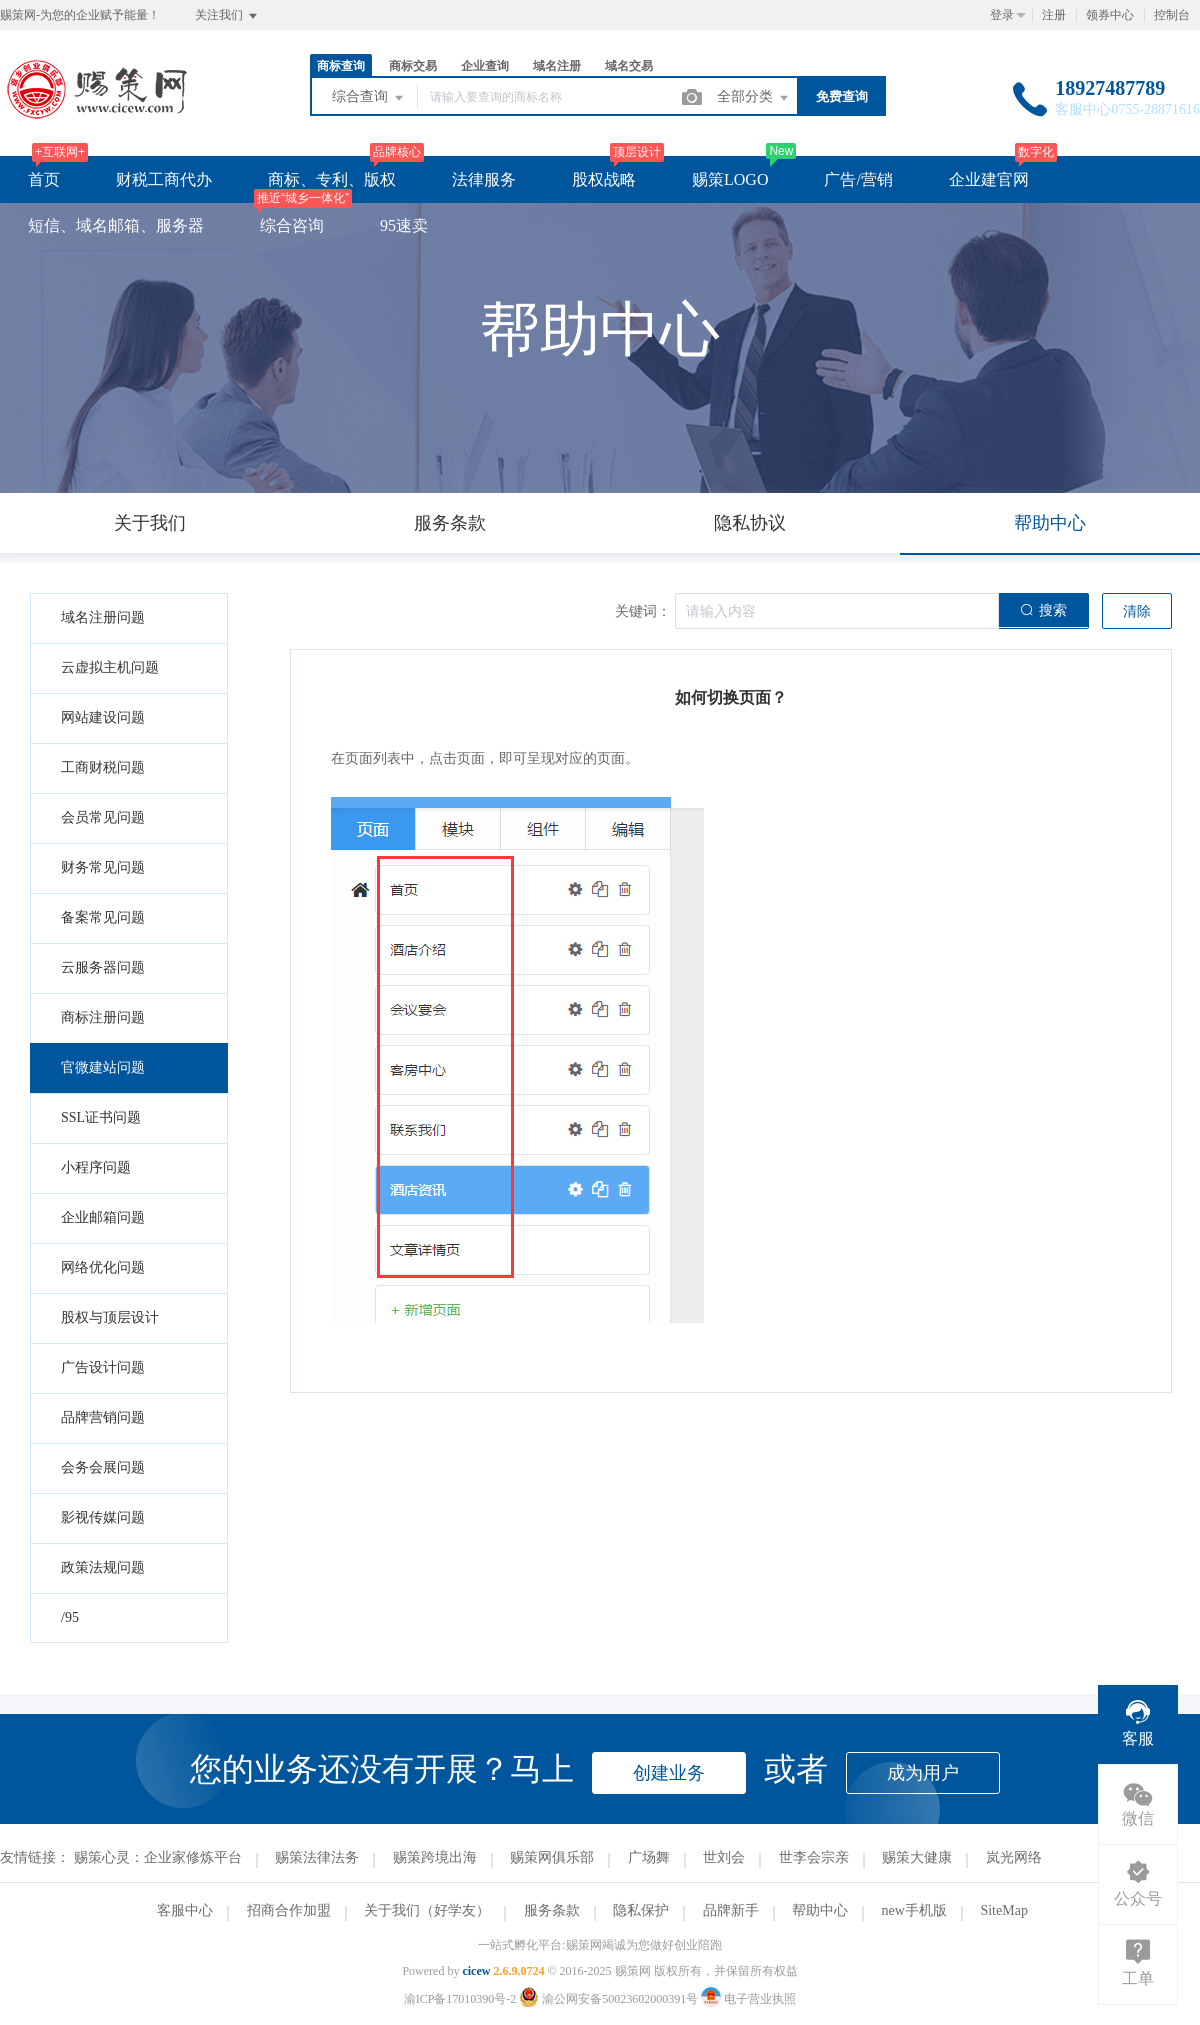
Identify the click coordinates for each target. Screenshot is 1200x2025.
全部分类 (754, 98)
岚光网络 (1014, 1857)
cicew (476, 1971)
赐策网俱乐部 (552, 1857)
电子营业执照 (748, 1999)
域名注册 (557, 66)
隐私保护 (641, 1910)
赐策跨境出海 (435, 1857)
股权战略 (604, 179)
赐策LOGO (730, 179)
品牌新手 (731, 1910)
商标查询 (341, 66)
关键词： (643, 611)
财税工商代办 (164, 179)
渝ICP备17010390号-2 (460, 1999)
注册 (1054, 15)
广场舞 (649, 1857)
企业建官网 (989, 179)
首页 (44, 179)
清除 (1137, 611)
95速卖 (404, 225)
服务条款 (552, 1910)
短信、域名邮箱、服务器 (116, 225)
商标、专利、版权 (332, 179)
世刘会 (724, 1857)
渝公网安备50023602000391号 (610, 1999)
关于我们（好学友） (427, 1910)
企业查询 (485, 66)
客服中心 (185, 1910)
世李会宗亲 (814, 1857)
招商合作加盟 (289, 1910)
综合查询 (369, 98)
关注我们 (227, 16)
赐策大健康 (917, 1857)
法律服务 (484, 179)
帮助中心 (820, 1910)
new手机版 (914, 1910)
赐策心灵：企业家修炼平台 (158, 1857)
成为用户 (923, 1773)
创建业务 (669, 1773)
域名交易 (629, 66)
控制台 (1172, 15)
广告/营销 (858, 179)
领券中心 (1110, 15)
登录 (1002, 15)
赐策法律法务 (317, 1857)
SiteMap (1003, 1910)
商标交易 (413, 66)
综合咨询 (292, 225)
